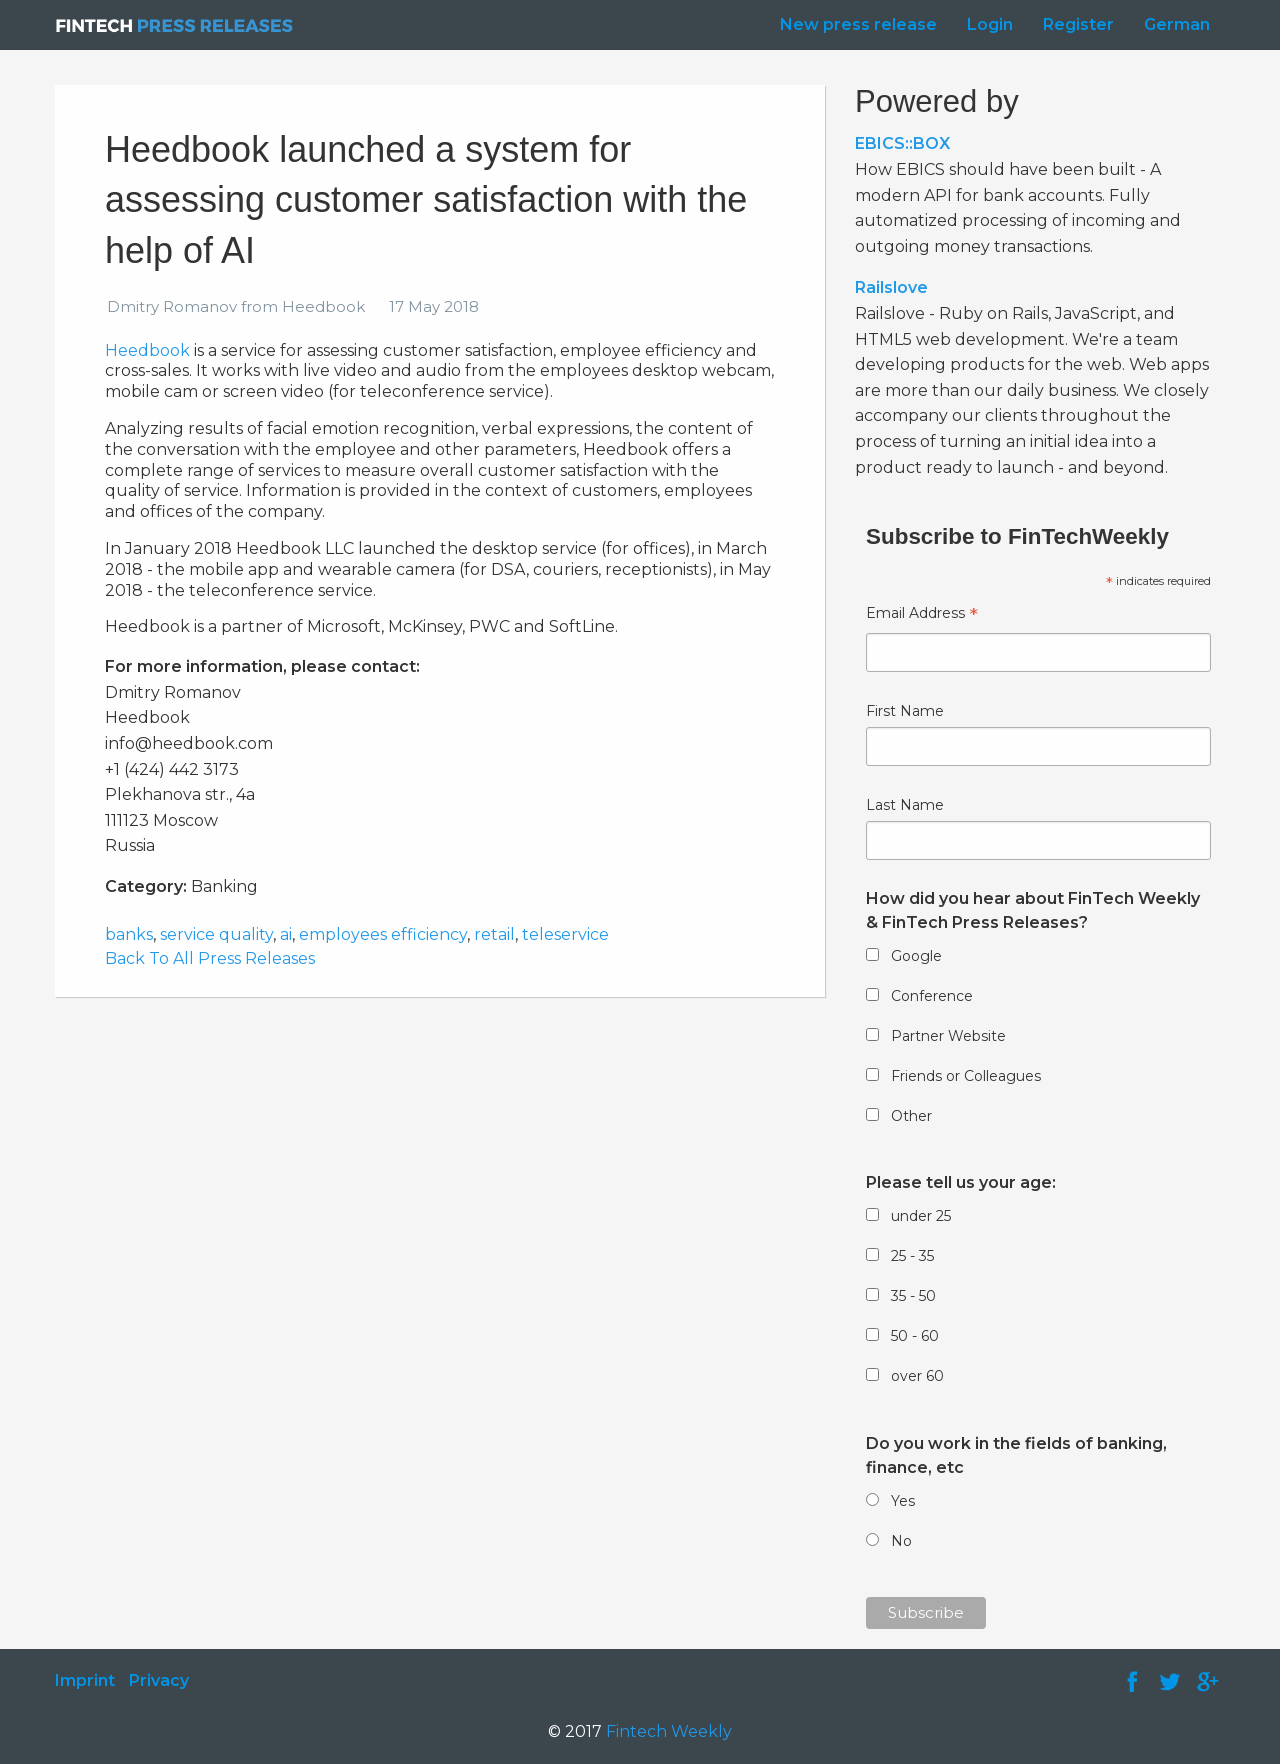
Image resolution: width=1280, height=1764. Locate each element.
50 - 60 (915, 1336)
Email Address (922, 615)
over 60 (917, 1376)
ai (286, 934)
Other (911, 1116)
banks (129, 934)
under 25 (921, 1216)
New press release (858, 24)
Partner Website (948, 1036)
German (1177, 24)
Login (990, 24)
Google (916, 956)
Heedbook (147, 350)
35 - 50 (913, 1296)
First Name (905, 711)
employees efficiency (383, 934)
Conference (932, 996)
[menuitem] (853, 25)
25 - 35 (912, 1256)
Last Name (905, 805)
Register (1078, 24)
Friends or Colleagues (966, 1076)
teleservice (565, 934)
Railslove (891, 287)
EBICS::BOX (902, 143)
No (901, 1541)
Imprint (85, 1680)
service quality (216, 934)
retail (494, 934)
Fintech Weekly (669, 1731)
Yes (903, 1501)
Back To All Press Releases (210, 958)
